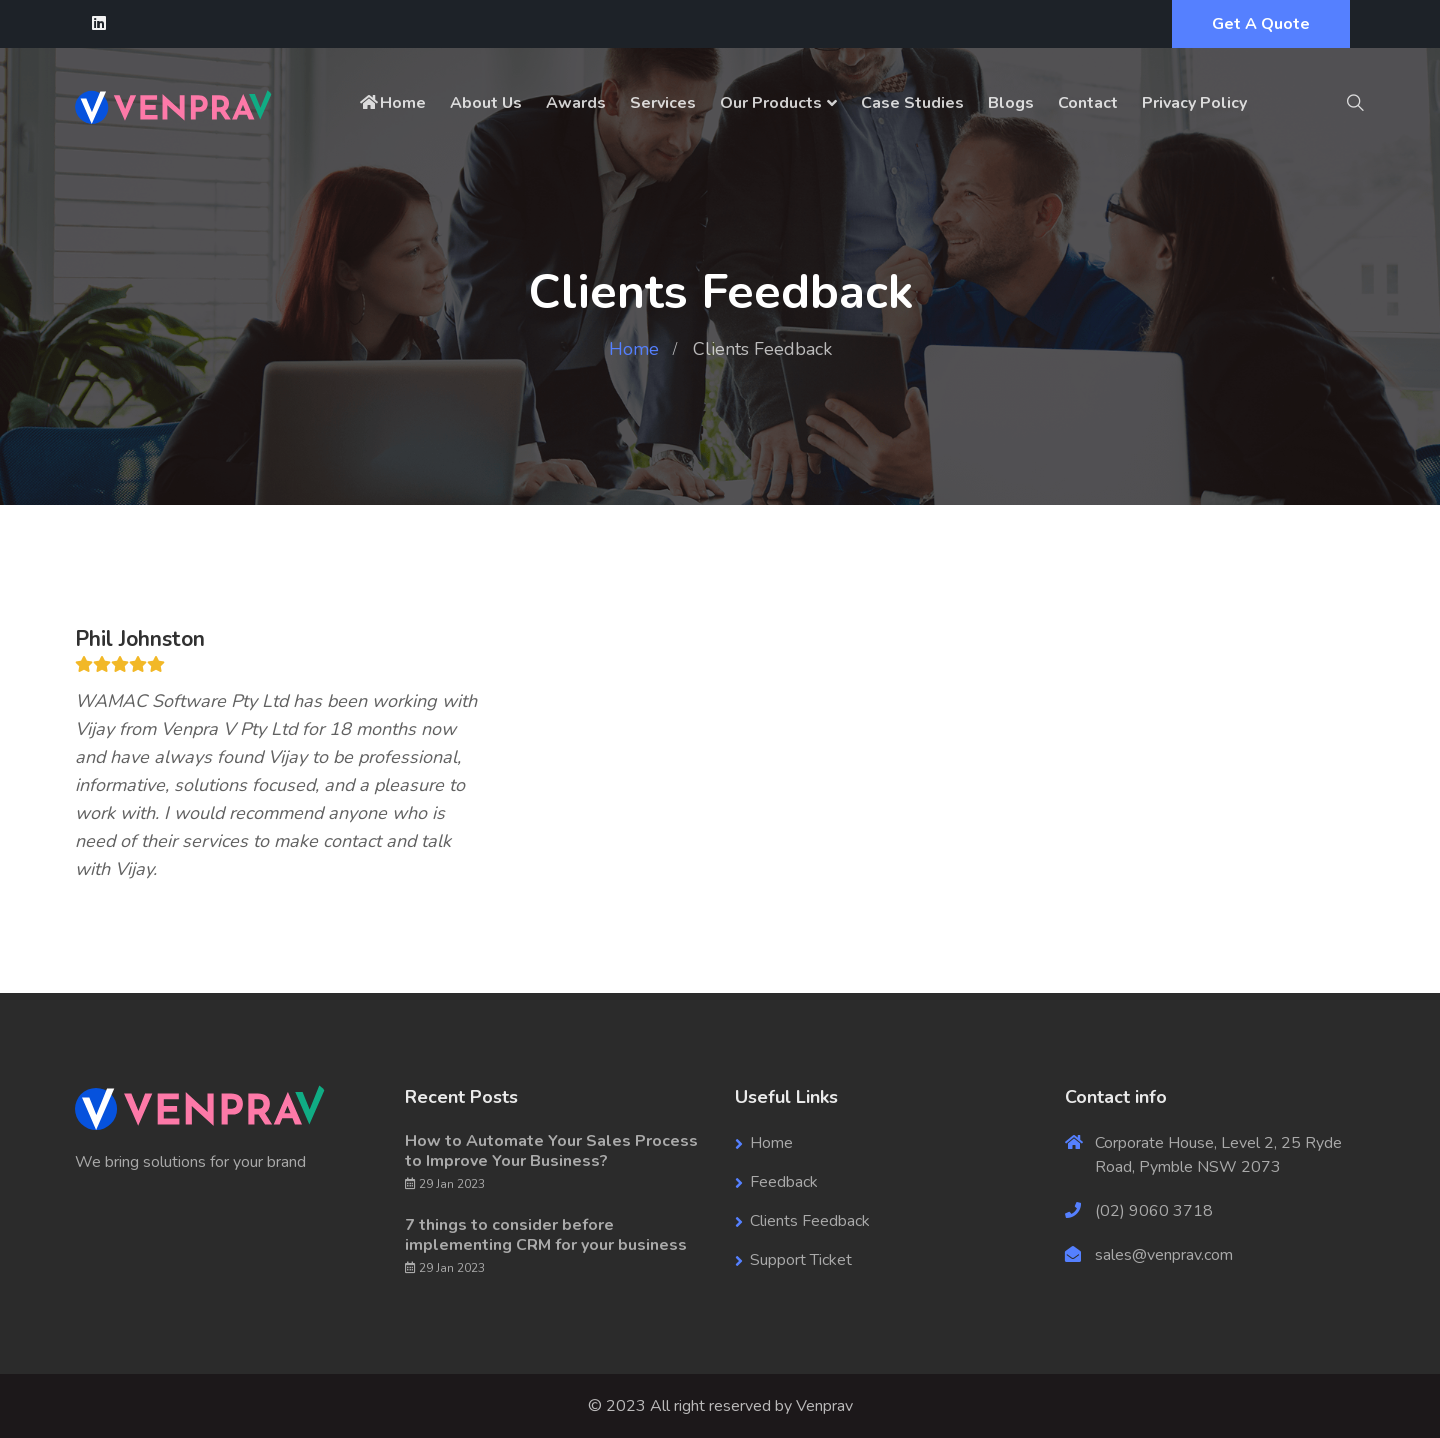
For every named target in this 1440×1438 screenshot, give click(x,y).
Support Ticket (801, 1260)
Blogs (1011, 103)
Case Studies (912, 103)
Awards (576, 103)
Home (392, 103)
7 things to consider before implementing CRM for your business (546, 1235)
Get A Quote (1261, 24)
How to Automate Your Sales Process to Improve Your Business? (551, 1151)
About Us (486, 103)
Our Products (771, 103)
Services (663, 103)
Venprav (824, 1406)
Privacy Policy (1194, 103)
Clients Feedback (810, 1221)
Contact (1088, 103)
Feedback (784, 1182)
